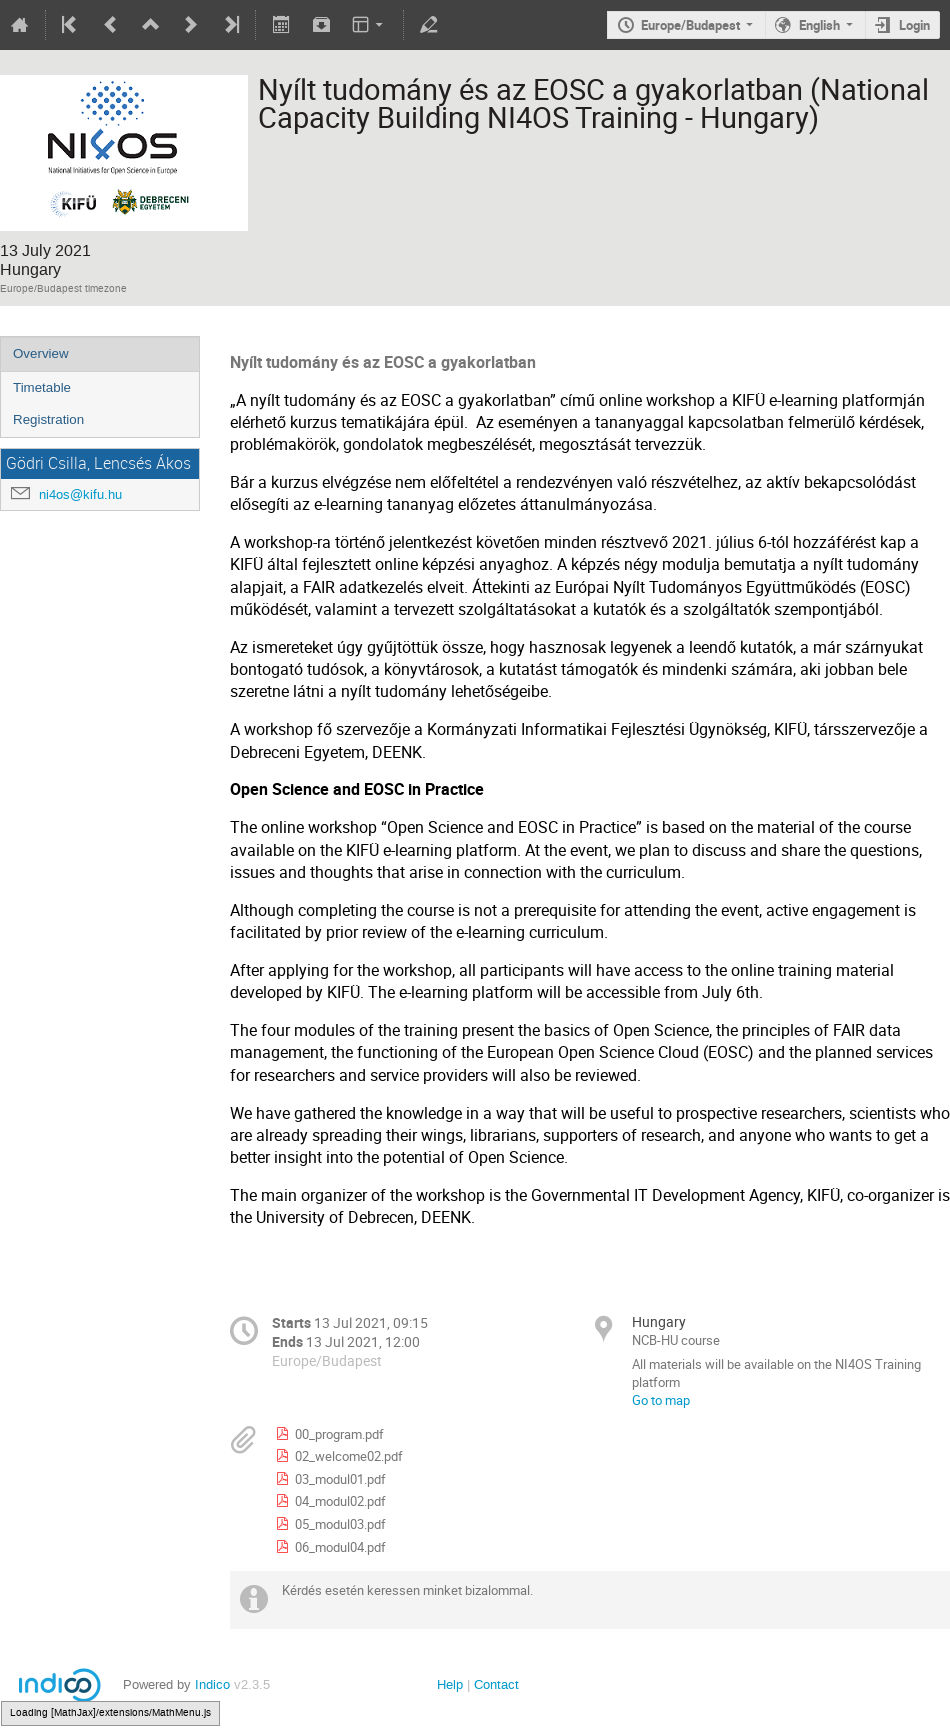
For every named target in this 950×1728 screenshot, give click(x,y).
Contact (496, 1684)
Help (450, 1684)
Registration (48, 419)
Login (914, 25)
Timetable (42, 387)
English (819, 25)
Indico (212, 1684)
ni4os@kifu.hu (80, 494)
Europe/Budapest (690, 25)
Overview (41, 353)
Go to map (661, 1400)
